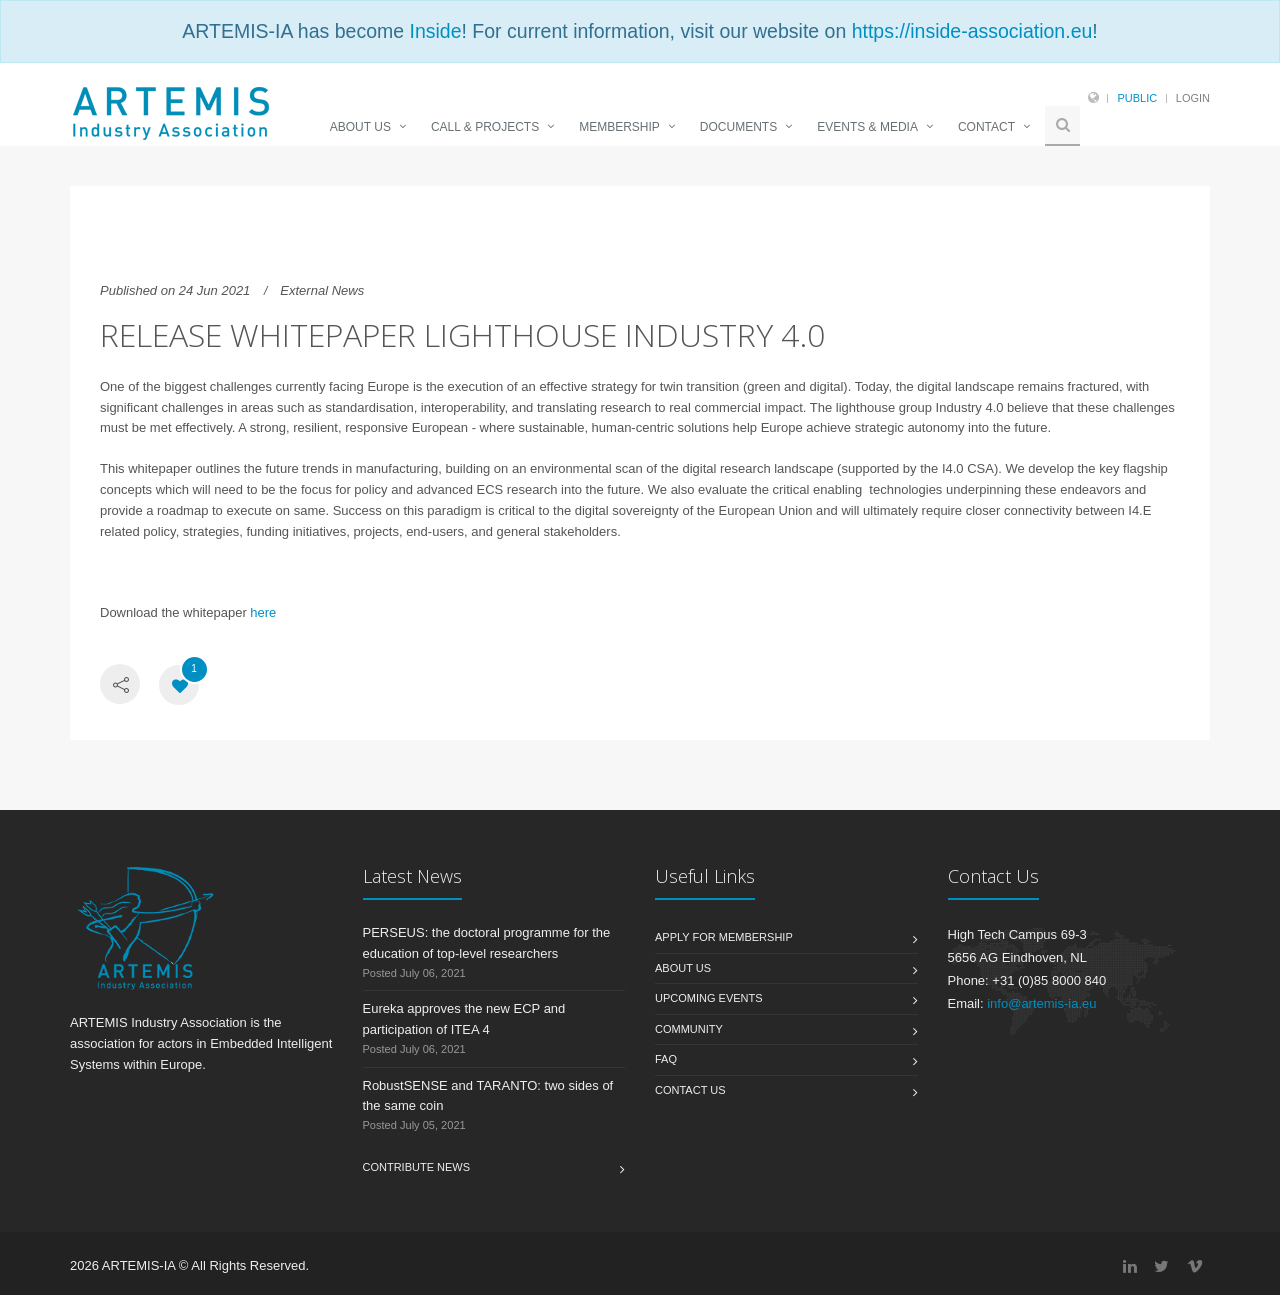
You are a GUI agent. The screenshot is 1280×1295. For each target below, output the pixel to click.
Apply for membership (724, 937)
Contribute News (417, 1167)
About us (683, 968)
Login (1193, 98)
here (262, 612)
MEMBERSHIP (619, 127)
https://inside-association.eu (972, 31)
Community (689, 1029)
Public (1137, 98)
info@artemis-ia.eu (1041, 1003)
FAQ (666, 1059)
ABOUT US (360, 127)
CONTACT (986, 127)
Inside (435, 31)
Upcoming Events (709, 998)
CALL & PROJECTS (485, 127)
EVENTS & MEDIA (867, 127)
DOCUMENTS (738, 127)
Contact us (690, 1090)
